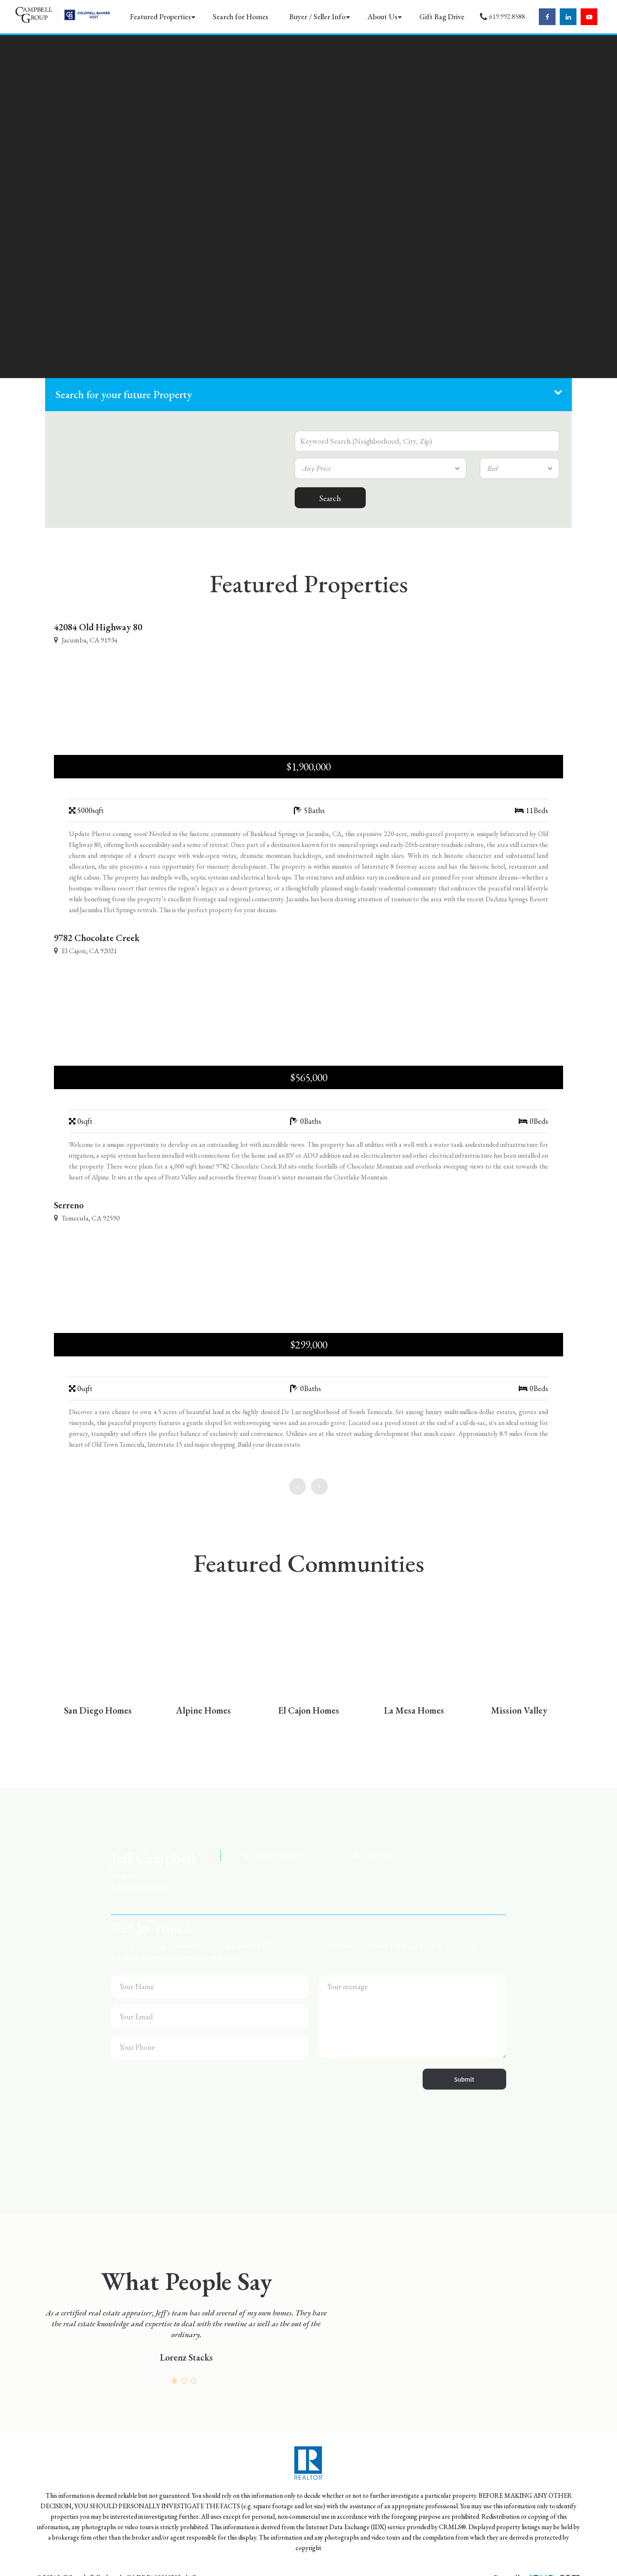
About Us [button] (382, 16)
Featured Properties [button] (160, 16)
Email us (380, 1855)
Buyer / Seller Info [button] (317, 16)
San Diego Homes (98, 1710)
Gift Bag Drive (441, 16)
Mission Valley (519, 1710)
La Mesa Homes (414, 1710)
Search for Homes (240, 16)
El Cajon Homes (308, 1710)
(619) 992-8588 (280, 1855)
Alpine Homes (203, 1710)
